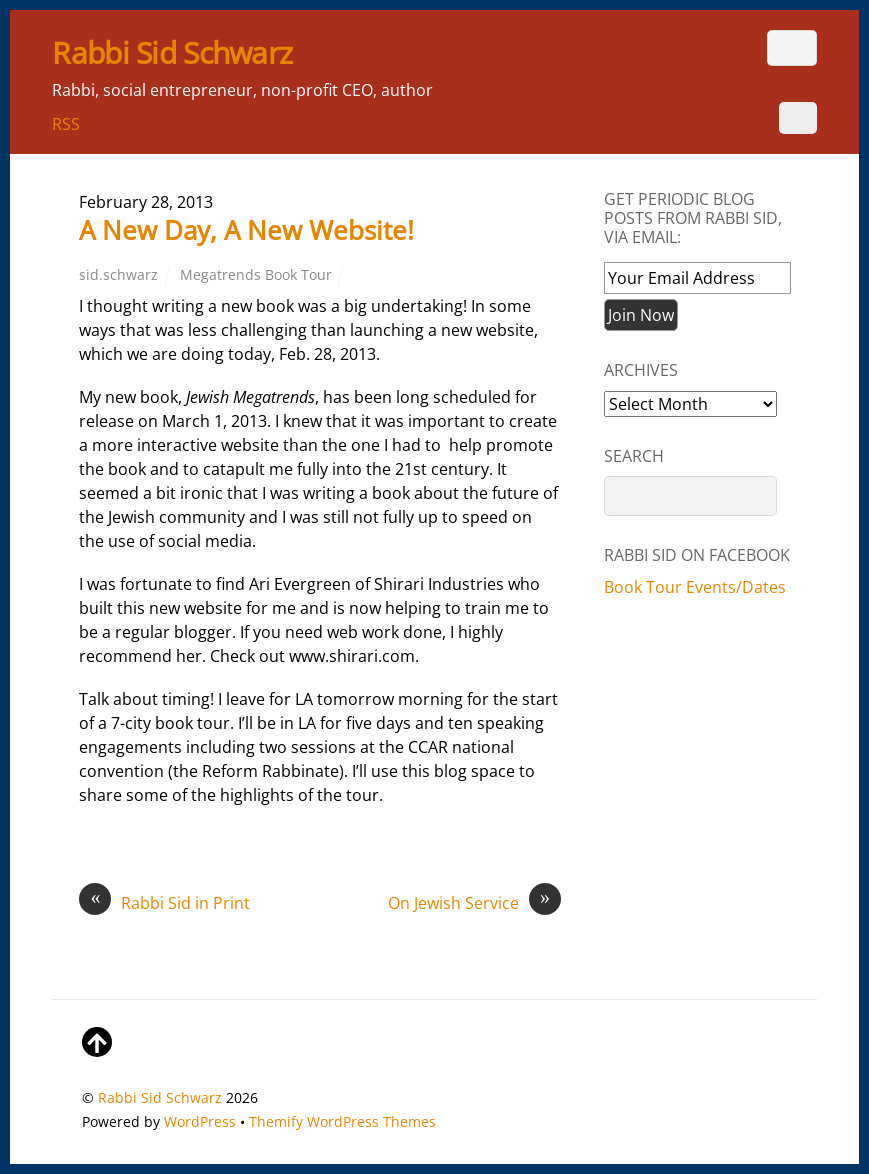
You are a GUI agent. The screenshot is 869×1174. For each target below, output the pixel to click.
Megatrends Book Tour (256, 274)
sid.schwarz (118, 274)
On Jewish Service (474, 903)
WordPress (200, 1121)
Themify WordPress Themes (342, 1121)
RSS (66, 124)
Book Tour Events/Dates (695, 587)
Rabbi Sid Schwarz (160, 1097)
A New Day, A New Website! (246, 230)
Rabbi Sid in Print (164, 903)
